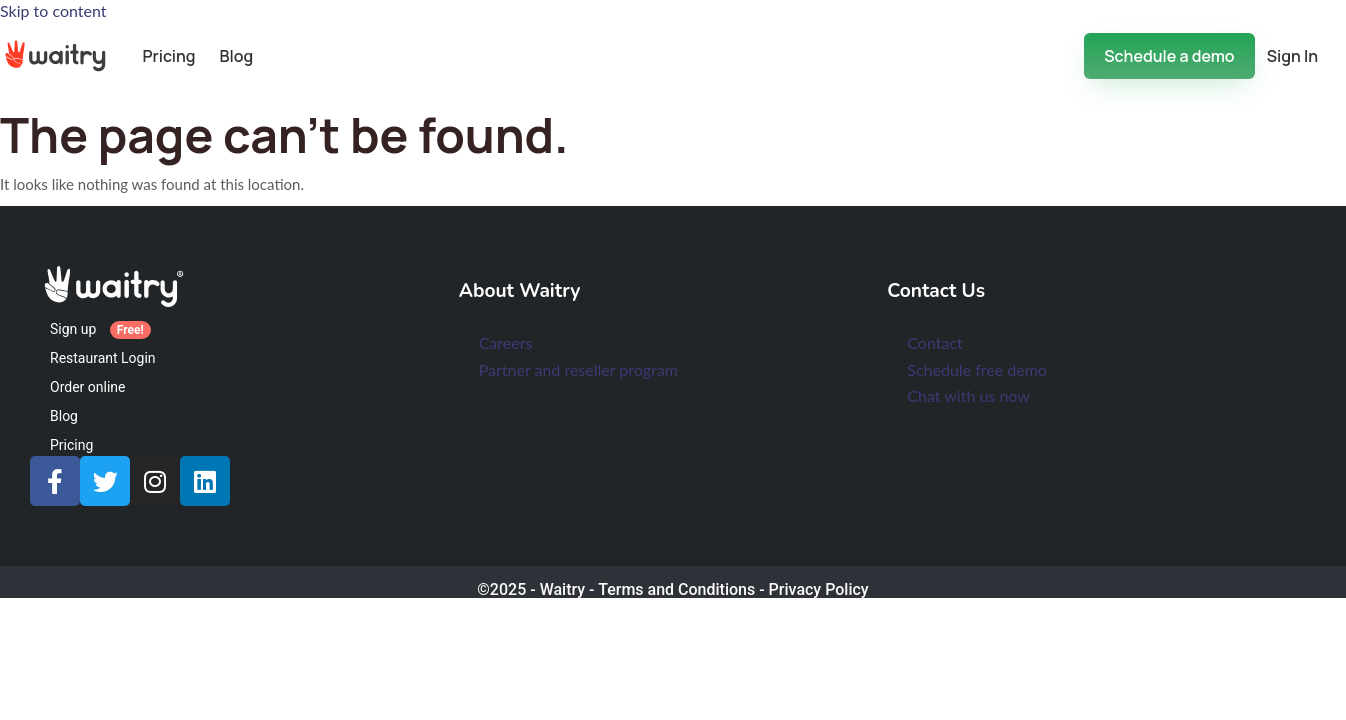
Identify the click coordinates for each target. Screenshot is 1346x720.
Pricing (168, 56)
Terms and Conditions (676, 589)
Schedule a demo (1169, 56)
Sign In (1292, 56)
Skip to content (53, 10)
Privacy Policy (819, 589)
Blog (237, 56)
